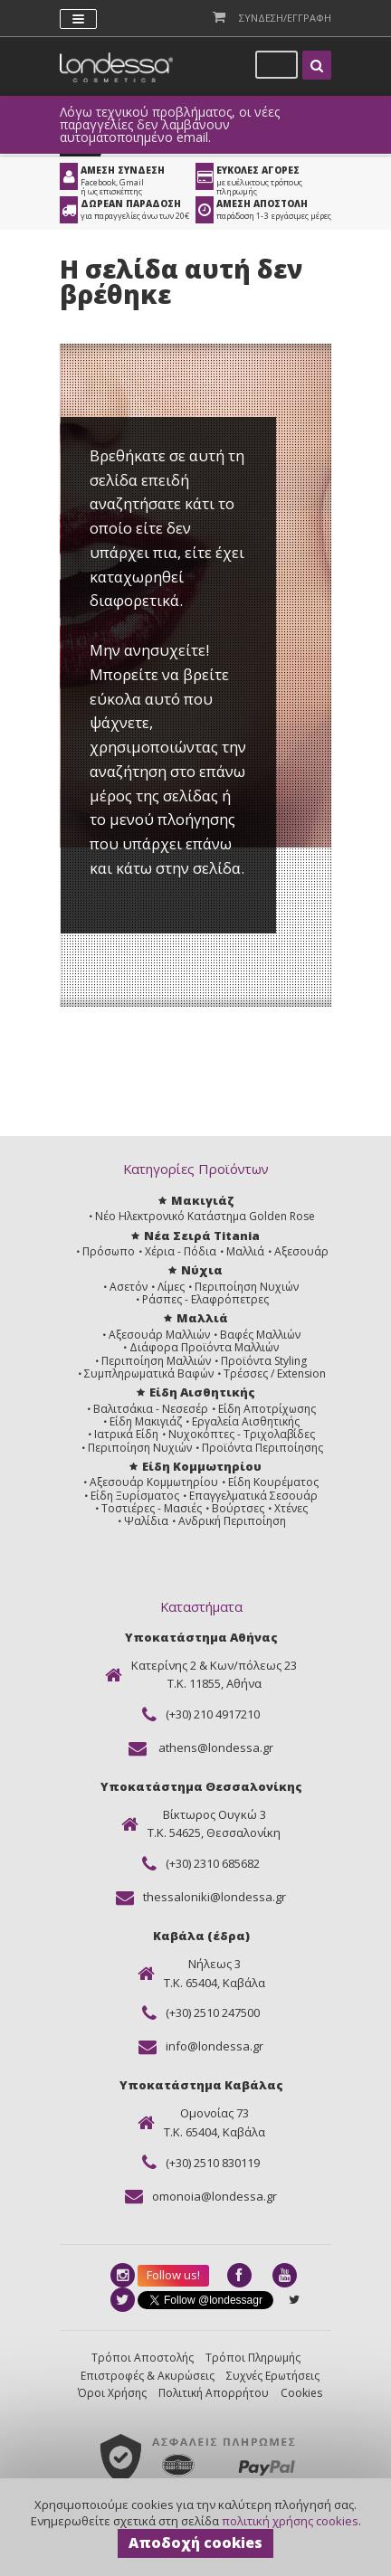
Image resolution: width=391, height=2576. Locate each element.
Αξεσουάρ (301, 1251)
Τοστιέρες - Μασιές (151, 1508)
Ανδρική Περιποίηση (232, 1521)
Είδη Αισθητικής (202, 1392)
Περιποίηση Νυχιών (247, 1286)
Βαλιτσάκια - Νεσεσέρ (150, 1408)
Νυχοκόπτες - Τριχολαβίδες (241, 1434)
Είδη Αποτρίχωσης (267, 1408)
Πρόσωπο (108, 1251)
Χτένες (291, 1508)
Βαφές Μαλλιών (260, 1334)
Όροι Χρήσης (112, 2393)
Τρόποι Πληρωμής (252, 2357)
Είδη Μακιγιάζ (146, 1421)
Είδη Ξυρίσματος (135, 1495)
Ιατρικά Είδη (126, 1434)
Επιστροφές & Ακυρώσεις (148, 2375)
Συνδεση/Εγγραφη (285, 17)
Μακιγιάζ (202, 1200)
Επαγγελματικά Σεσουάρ (253, 1495)
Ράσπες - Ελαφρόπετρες (205, 1299)
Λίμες (171, 1286)
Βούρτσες (238, 1508)
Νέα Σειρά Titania (202, 1235)
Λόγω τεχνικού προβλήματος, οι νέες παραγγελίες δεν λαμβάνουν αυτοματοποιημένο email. (170, 125)
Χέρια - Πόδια (180, 1251)
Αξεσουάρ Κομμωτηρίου (154, 1482)
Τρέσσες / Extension (275, 1373)
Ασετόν (129, 1286)
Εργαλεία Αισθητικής (246, 1421)
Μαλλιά (245, 1251)
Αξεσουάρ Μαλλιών (159, 1334)
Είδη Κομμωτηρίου (202, 1466)
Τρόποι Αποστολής (142, 2357)
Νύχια (202, 1270)
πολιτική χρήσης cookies (290, 2521)
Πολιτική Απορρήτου (213, 2393)
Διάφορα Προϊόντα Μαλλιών (204, 1347)
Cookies (301, 2393)
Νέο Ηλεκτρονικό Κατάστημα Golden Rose (205, 1216)
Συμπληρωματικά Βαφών (149, 1373)
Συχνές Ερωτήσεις (272, 2375)
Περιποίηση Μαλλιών (156, 1360)
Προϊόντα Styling (264, 1360)
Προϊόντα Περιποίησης (262, 1447)
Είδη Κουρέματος (273, 1482)
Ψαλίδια (146, 1521)
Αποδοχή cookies (195, 2542)
